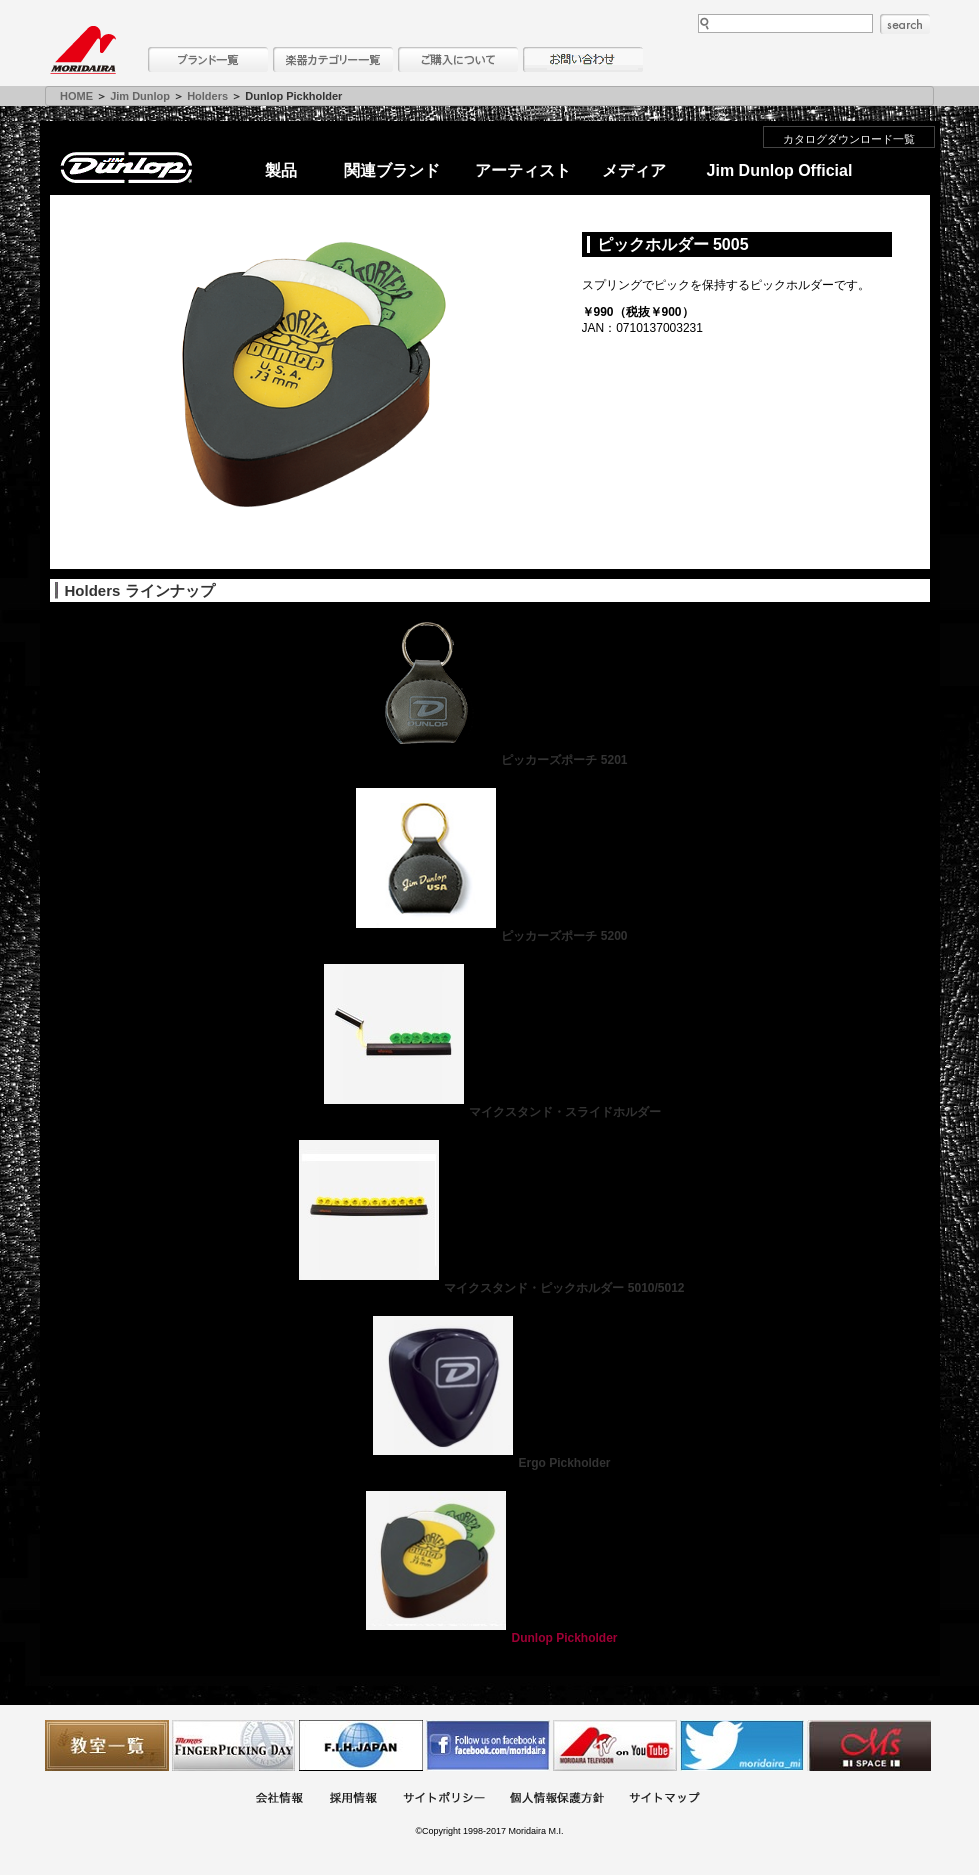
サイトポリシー (444, 1799)
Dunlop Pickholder (489, 1638)
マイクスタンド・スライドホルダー (490, 1112)
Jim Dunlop (140, 96)
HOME (76, 96)
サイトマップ (664, 1799)
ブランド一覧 (208, 59)
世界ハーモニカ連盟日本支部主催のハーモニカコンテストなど (361, 1745)
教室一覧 (107, 1745)
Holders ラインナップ (140, 590)
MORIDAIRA (83, 50)
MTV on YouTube (615, 1745)
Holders (207, 96)
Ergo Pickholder (489, 1463)
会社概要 (279, 1799)
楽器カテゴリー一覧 (333, 59)
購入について (458, 59)
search (905, 24)
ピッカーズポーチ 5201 (489, 760)
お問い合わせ (583, 59)
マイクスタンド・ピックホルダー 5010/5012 (489, 1288)
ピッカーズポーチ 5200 (489, 936)
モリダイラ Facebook (488, 1745)
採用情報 (353, 1799)
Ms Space (869, 1745)
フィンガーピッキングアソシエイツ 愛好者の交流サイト (234, 1745)
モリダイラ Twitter (742, 1745)
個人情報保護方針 (557, 1799)
